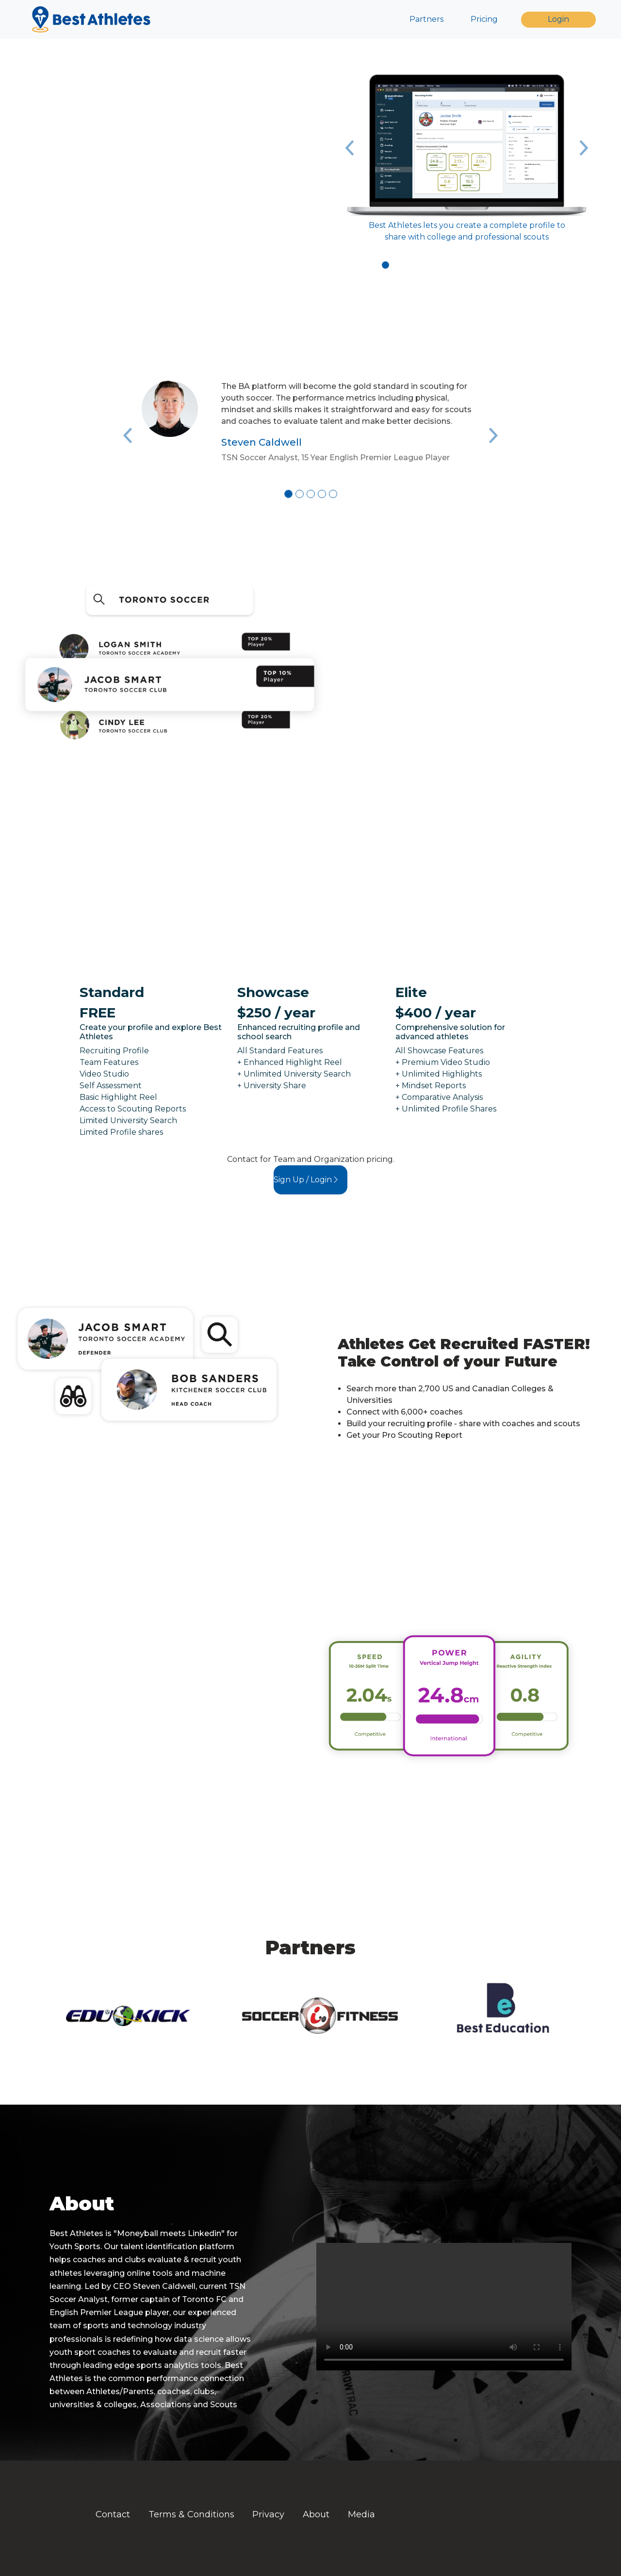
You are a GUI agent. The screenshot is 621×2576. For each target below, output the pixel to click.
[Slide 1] (385, 265)
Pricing (484, 19)
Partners (426, 19)
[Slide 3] (409, 265)
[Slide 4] (322, 494)
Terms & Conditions (191, 2514)
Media (361, 2514)
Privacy (268, 2514)
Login (558, 19)
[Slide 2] (397, 265)
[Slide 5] (333, 494)
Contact (113, 2514)
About (316, 2514)
